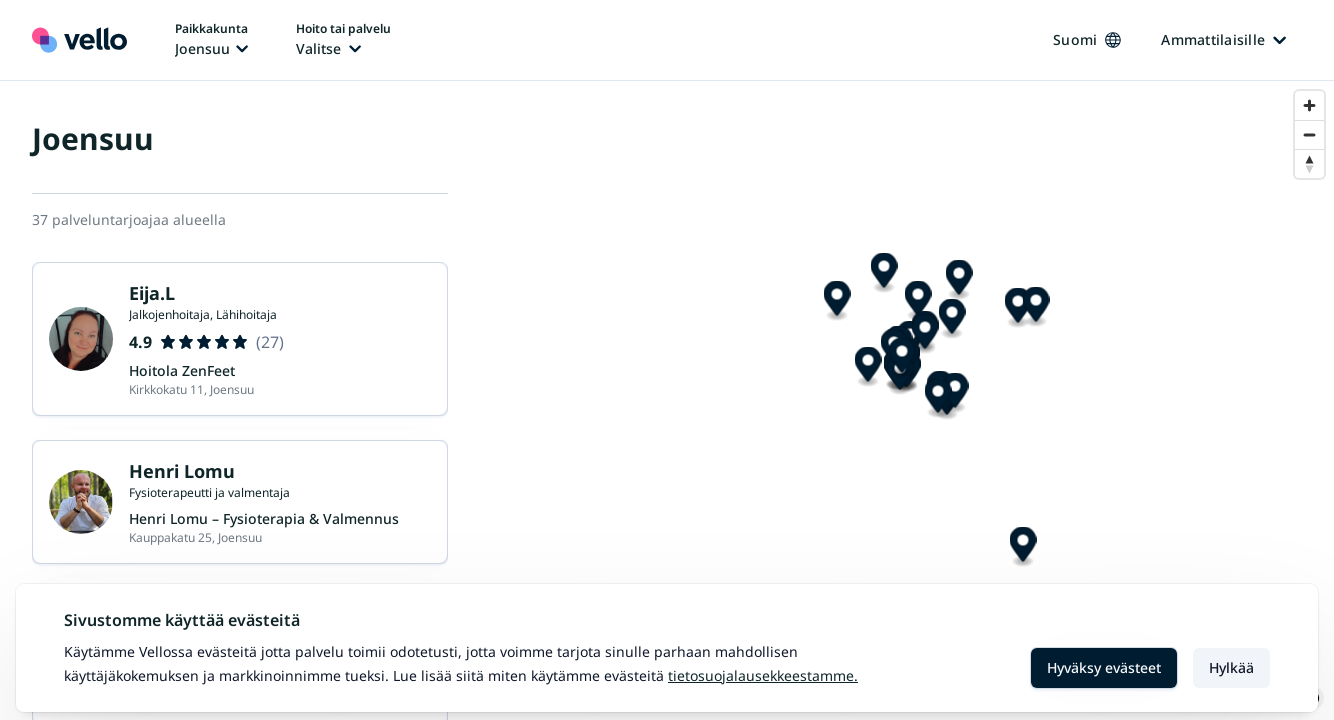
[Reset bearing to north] (1309, 163)
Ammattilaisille (1223, 39)
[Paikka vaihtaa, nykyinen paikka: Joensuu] (211, 40)
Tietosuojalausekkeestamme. (763, 675)
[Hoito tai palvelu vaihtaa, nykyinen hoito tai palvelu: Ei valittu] (343, 40)
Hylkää (1231, 667)
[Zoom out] (1309, 134)
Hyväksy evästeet (1104, 667)
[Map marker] (935, 359)
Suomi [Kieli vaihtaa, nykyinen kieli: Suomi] (1087, 39)
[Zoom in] (1309, 105)
